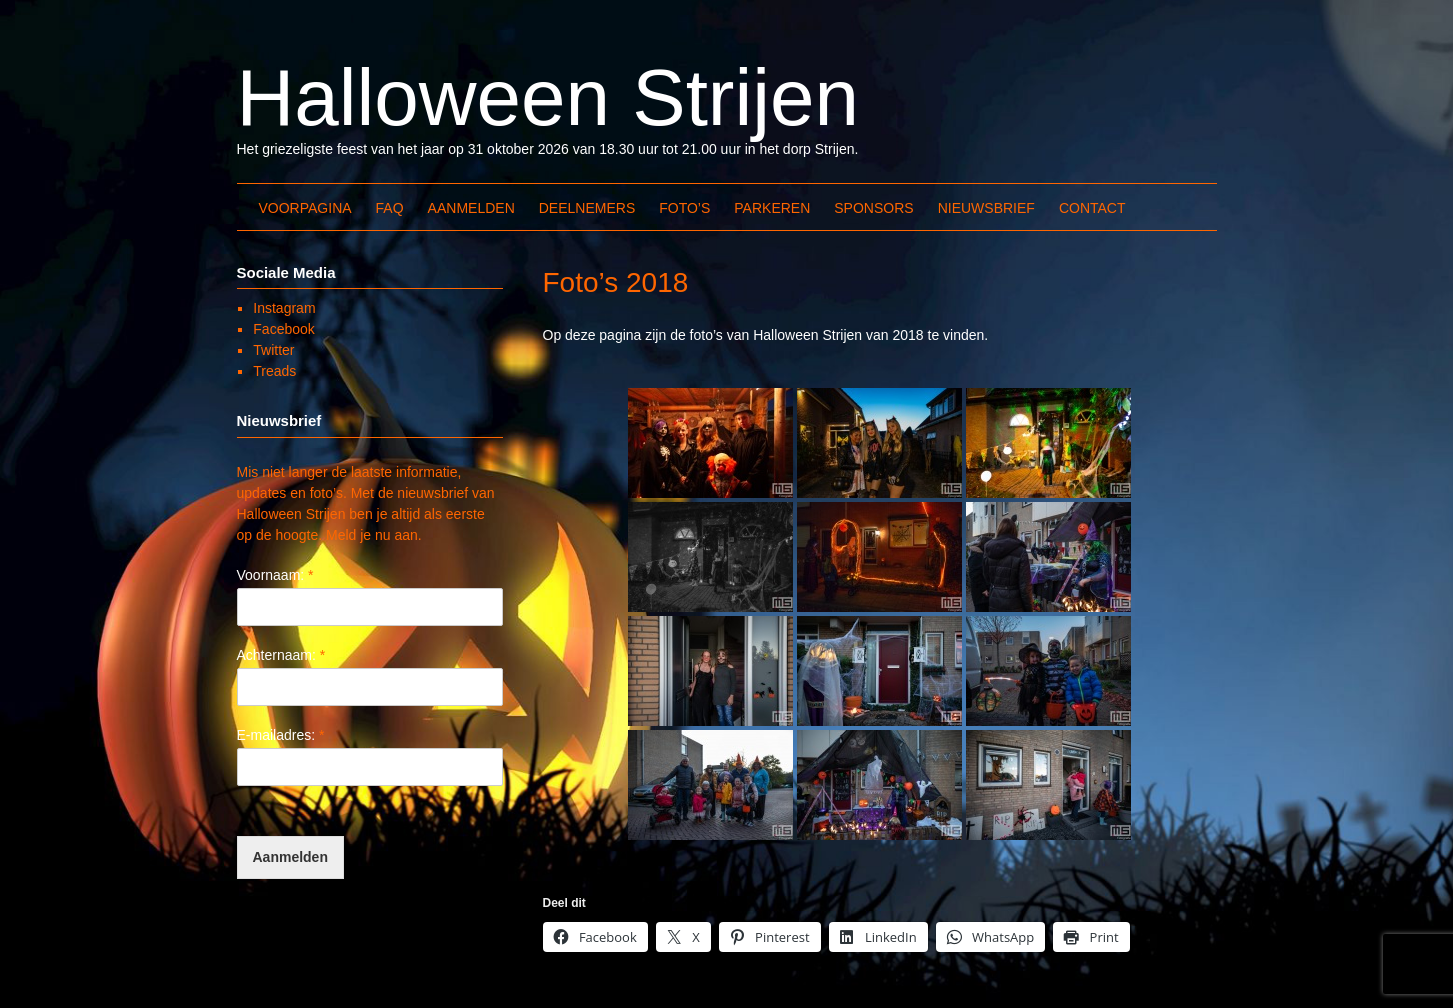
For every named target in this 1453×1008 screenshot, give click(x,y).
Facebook (283, 329)
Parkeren (772, 208)
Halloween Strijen (548, 97)
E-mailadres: (281, 735)
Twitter (273, 350)
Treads (274, 371)
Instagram (284, 308)
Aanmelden (471, 208)
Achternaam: (281, 655)
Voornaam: (275, 575)
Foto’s (684, 208)
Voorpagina (305, 208)
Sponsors (873, 208)
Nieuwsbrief (986, 208)
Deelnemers (587, 208)
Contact (1092, 208)
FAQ (390, 208)
